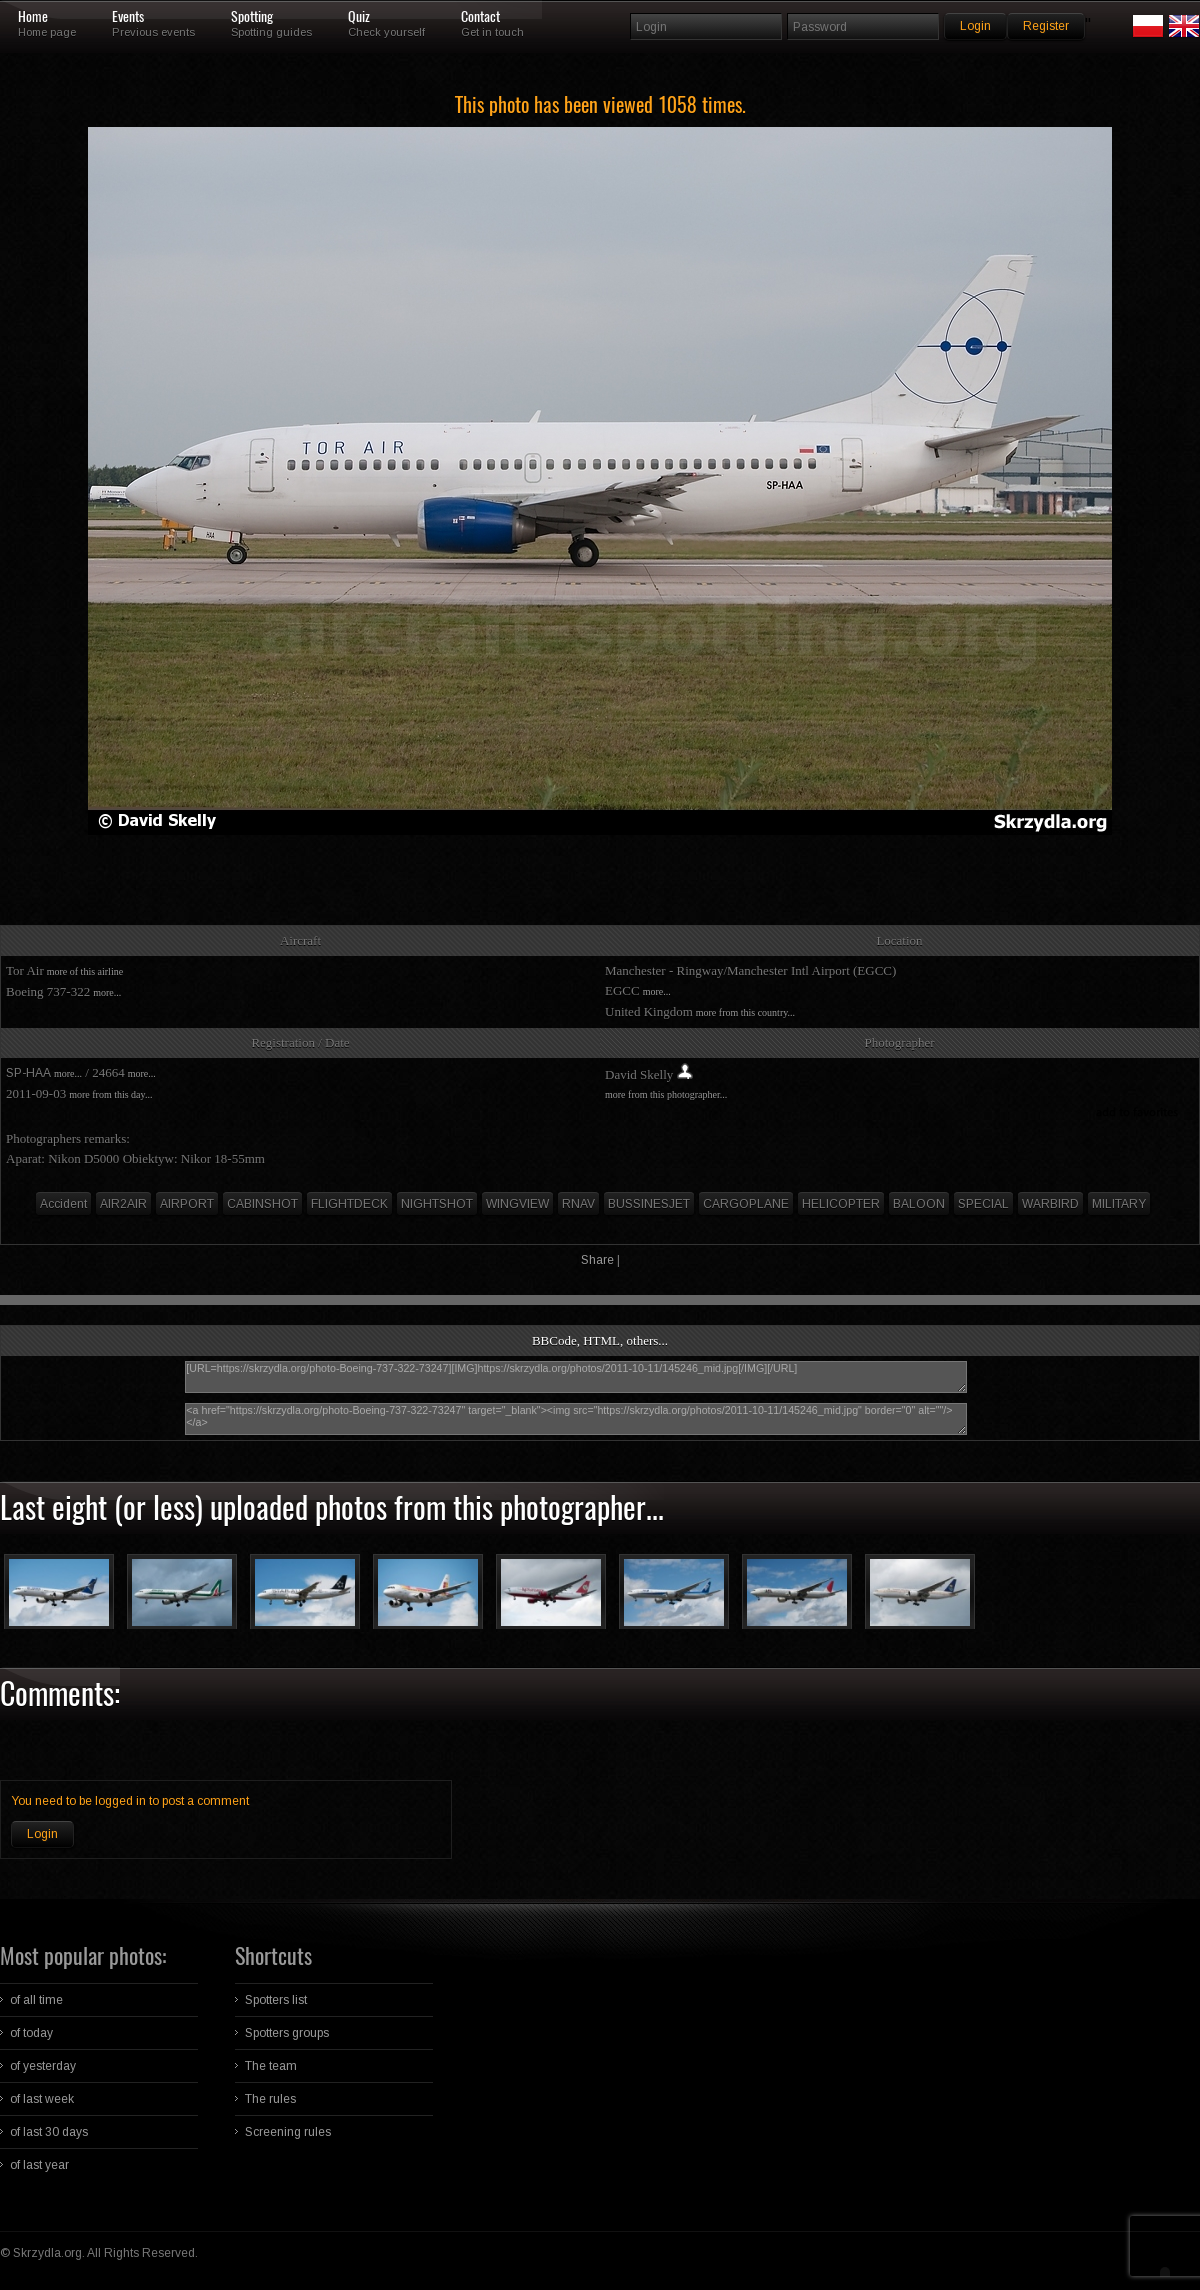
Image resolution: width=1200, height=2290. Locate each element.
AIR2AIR (123, 1204)
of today (31, 2033)
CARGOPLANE (746, 1204)
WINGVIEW (517, 1204)
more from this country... (745, 1012)
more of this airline (85, 971)
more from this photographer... (666, 1094)
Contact (480, 17)
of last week (42, 2099)
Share (597, 1260)
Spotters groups (287, 2033)
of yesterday (43, 2066)
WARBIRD (1050, 1204)
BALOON (919, 1204)
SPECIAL (983, 1204)
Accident (63, 1204)
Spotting (252, 17)
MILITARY (1119, 1204)
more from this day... (110, 1094)
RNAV (578, 1204)
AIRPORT (187, 1204)
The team (271, 2066)
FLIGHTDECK (349, 1204)
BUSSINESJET (649, 1204)
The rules (270, 2099)
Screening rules (288, 2132)
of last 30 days (49, 2132)
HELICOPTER (841, 1204)
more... (107, 992)
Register (1046, 26)
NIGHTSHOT (437, 1204)
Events (128, 17)
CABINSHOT (262, 1204)
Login (42, 1834)
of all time (36, 2000)
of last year (39, 2165)
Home (33, 17)
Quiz (359, 17)
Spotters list (276, 2000)
